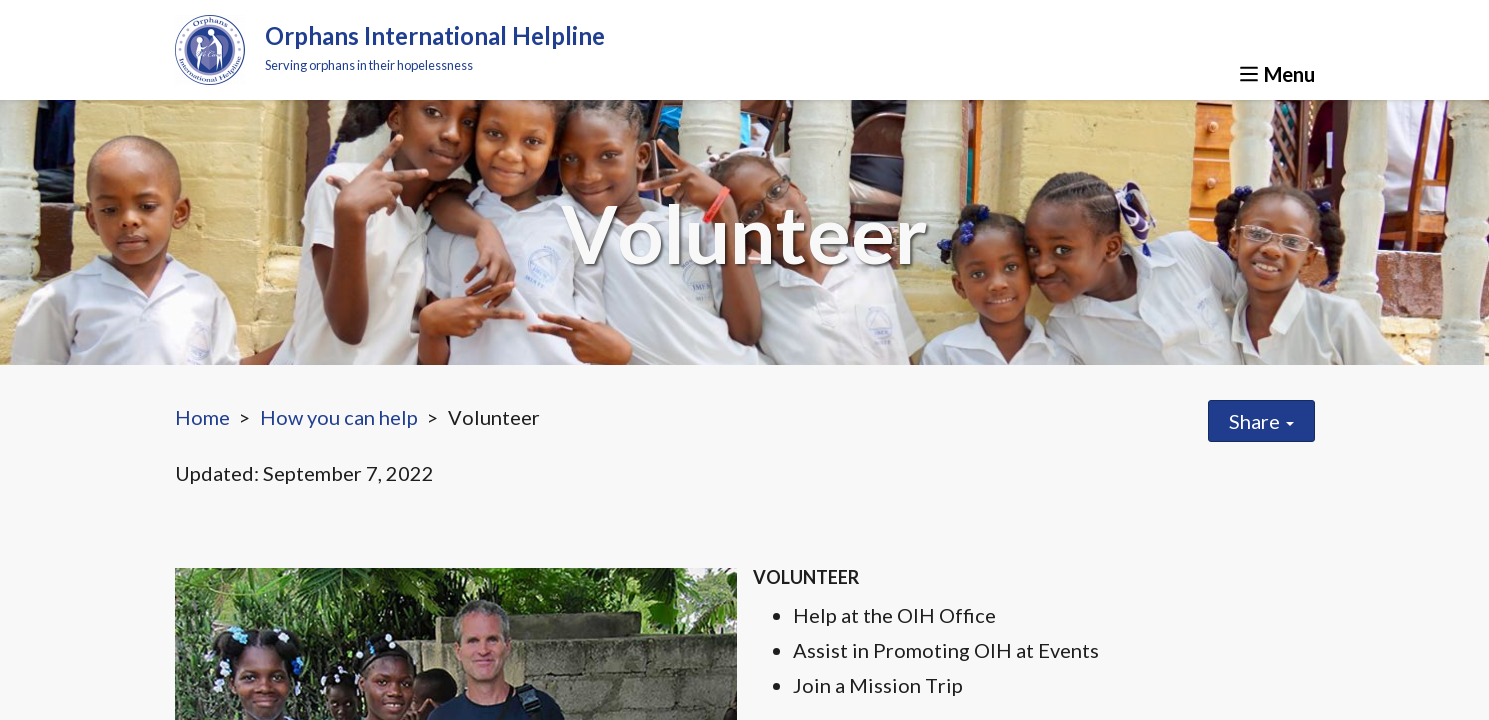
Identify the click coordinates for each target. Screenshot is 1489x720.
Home (202, 417)
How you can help (339, 417)
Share (1261, 421)
